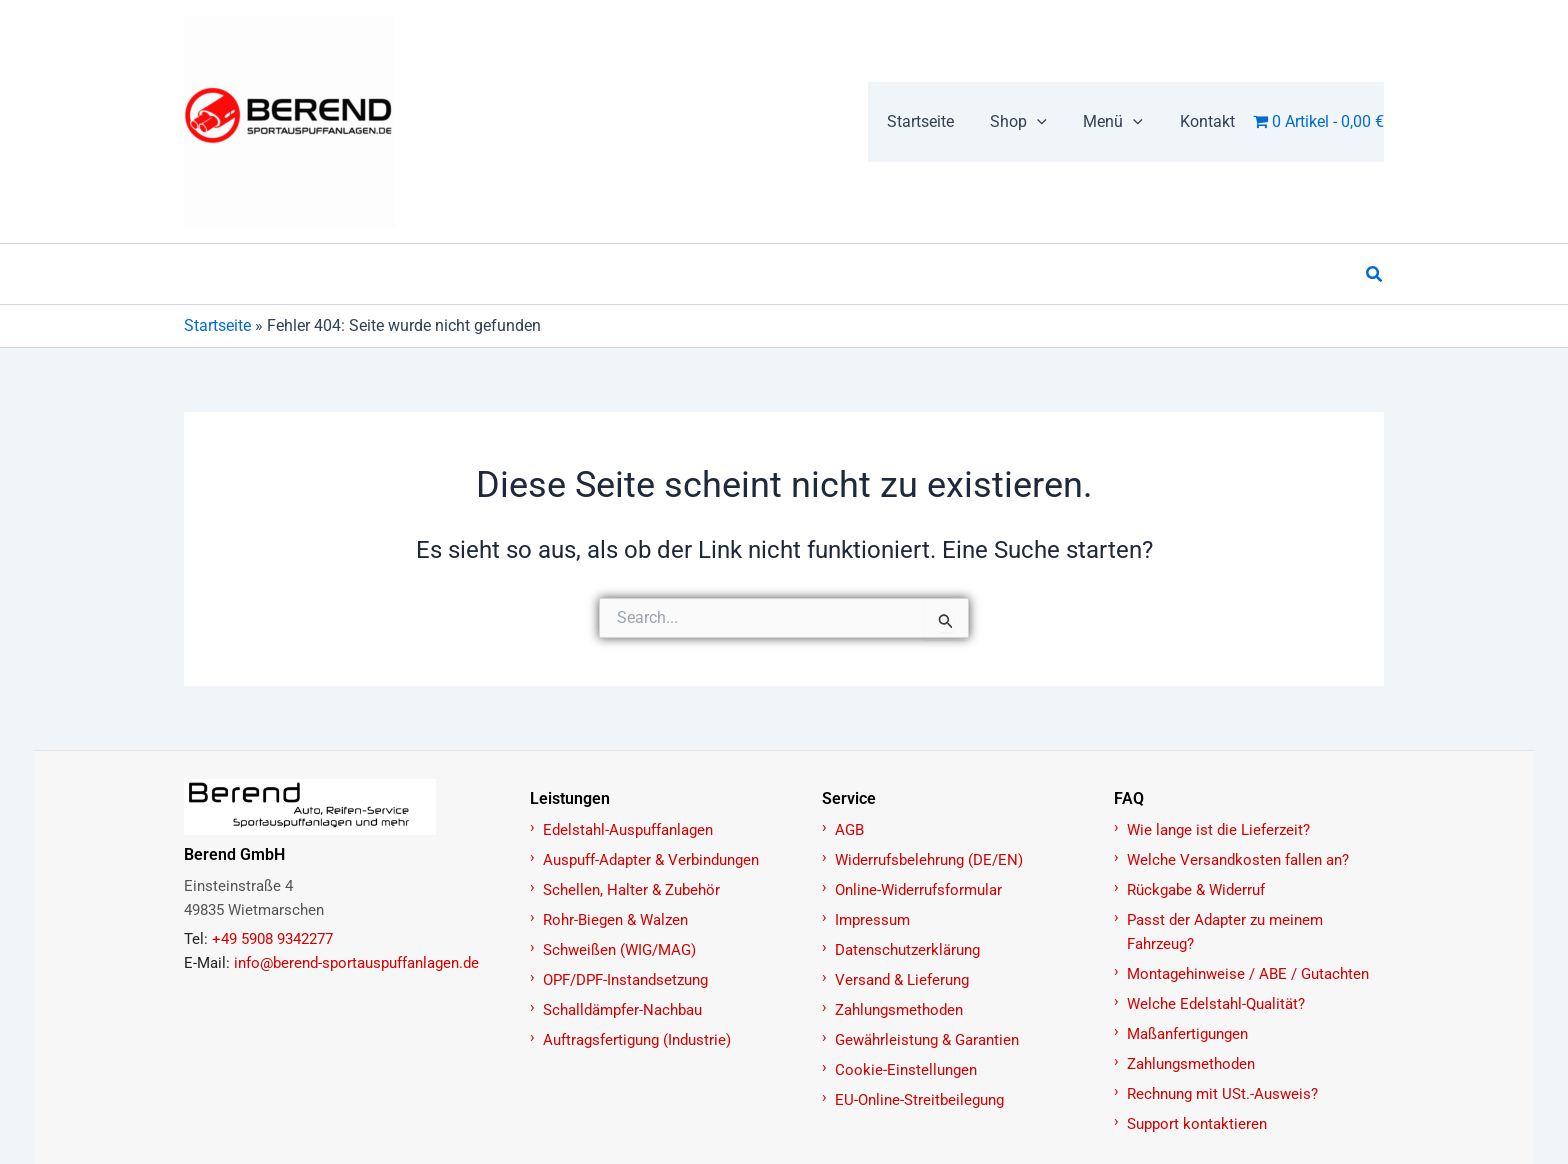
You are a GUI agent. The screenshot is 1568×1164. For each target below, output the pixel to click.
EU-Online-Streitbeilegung (919, 1100)
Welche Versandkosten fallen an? (1238, 860)
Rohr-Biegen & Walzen (615, 920)
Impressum (872, 920)
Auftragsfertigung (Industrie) (637, 1040)
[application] (1049, 122)
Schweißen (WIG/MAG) (619, 950)
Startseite (217, 325)
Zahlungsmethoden (899, 1010)
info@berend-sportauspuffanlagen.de (356, 963)
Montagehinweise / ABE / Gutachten (1248, 974)
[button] (1030, 122)
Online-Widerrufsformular (918, 890)
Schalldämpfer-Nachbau (622, 1010)
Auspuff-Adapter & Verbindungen (651, 860)
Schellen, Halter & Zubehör (631, 890)
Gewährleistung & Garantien (927, 1040)
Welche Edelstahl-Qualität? (1216, 1004)
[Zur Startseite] (346, 807)
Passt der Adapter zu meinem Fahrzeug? (1225, 932)
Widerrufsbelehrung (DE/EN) (929, 860)
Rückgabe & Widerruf (1196, 890)
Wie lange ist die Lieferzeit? (1218, 830)
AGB (849, 830)
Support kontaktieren (1197, 1124)
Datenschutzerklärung (907, 950)
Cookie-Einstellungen (906, 1070)
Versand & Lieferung (902, 980)
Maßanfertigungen (1187, 1034)
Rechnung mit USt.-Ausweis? (1222, 1094)
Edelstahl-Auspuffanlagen (628, 830)
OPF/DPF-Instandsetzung (625, 980)
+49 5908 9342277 (272, 939)
